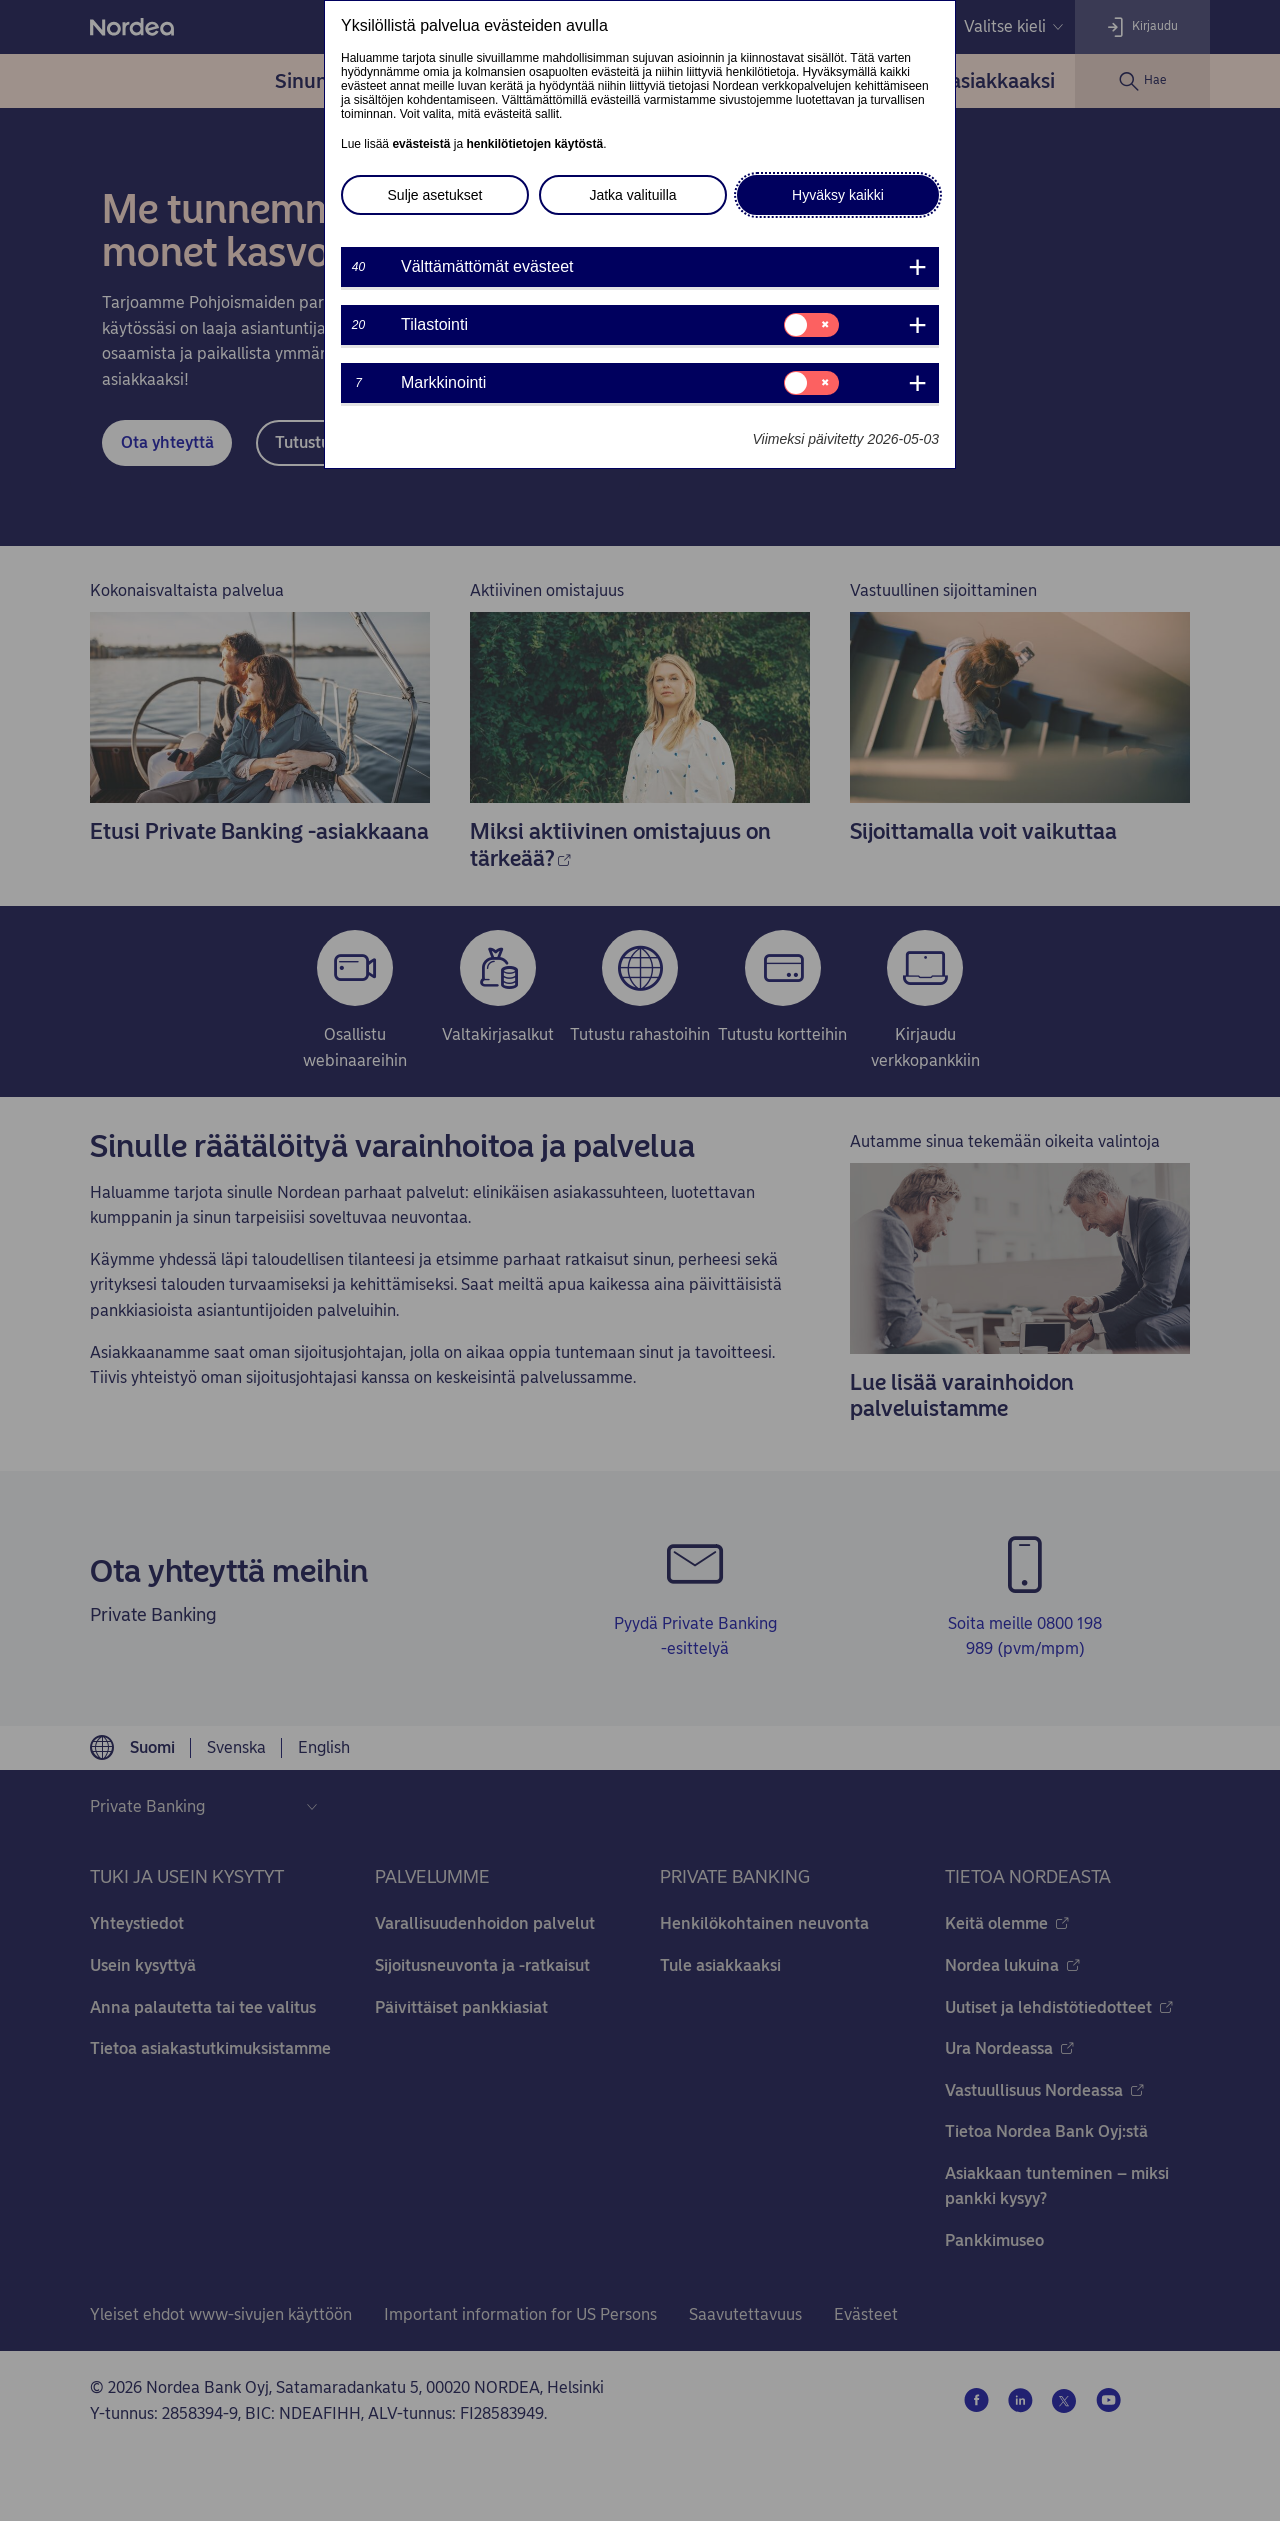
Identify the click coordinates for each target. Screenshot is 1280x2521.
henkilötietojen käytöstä (534, 144)
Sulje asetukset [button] (435, 195)
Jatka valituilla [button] (632, 195)
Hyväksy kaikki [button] (838, 195)
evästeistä (421, 144)
